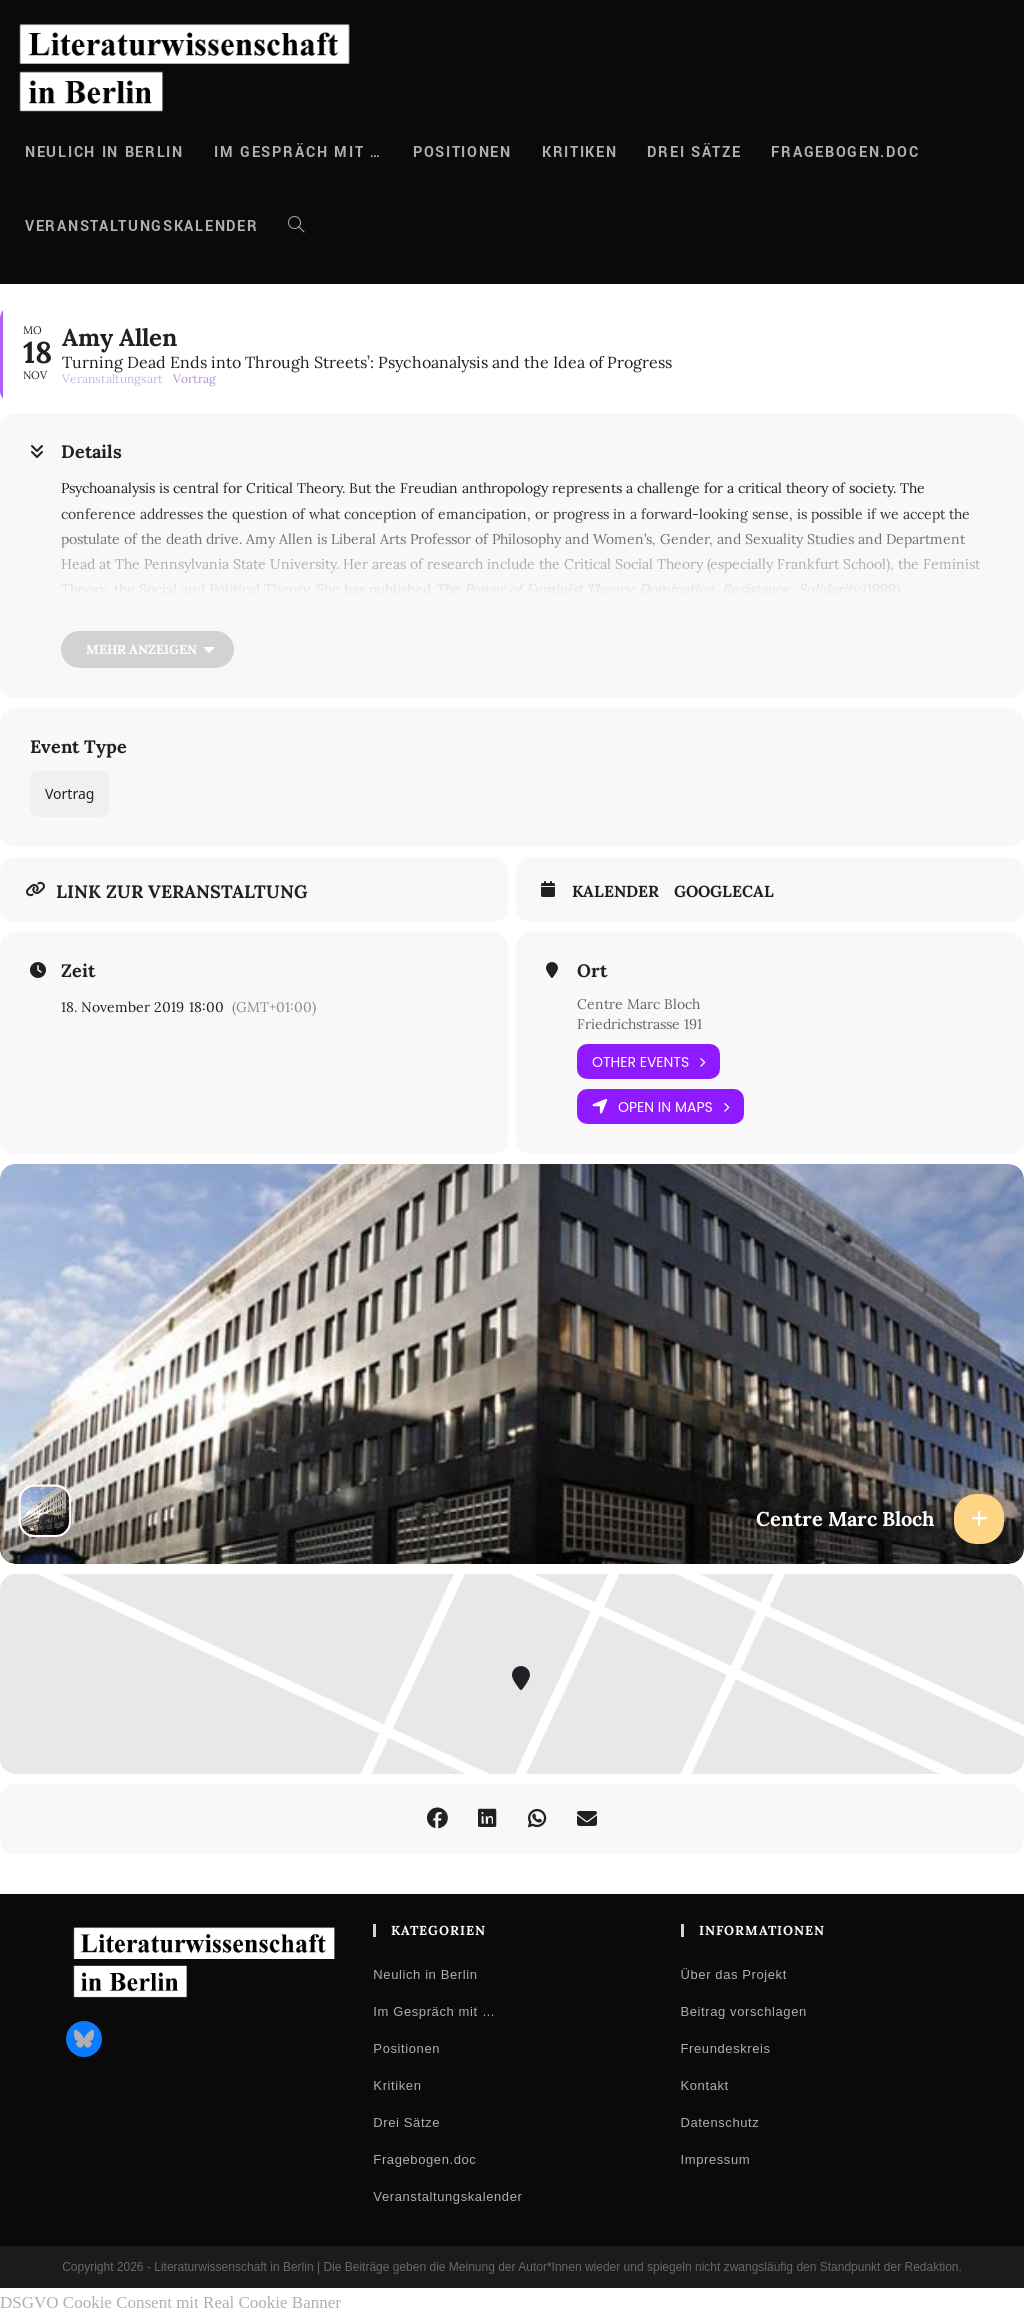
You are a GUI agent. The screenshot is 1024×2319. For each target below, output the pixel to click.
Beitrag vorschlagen (744, 2011)
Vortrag (69, 793)
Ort (592, 971)
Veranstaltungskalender (447, 2196)
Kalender (615, 891)
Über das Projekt (734, 1974)
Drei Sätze (406, 2122)
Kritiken (397, 2085)
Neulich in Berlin (425, 1974)
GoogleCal (724, 891)
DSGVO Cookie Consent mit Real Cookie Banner (170, 2302)
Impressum (716, 2159)
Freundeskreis (726, 2048)
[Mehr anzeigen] (147, 649)
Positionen (406, 2048)
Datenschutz (720, 2122)
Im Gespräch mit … (434, 2011)
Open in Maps (660, 1106)
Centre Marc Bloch (638, 1004)
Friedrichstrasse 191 (639, 1024)
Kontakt (705, 2085)
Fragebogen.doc (424, 2159)
